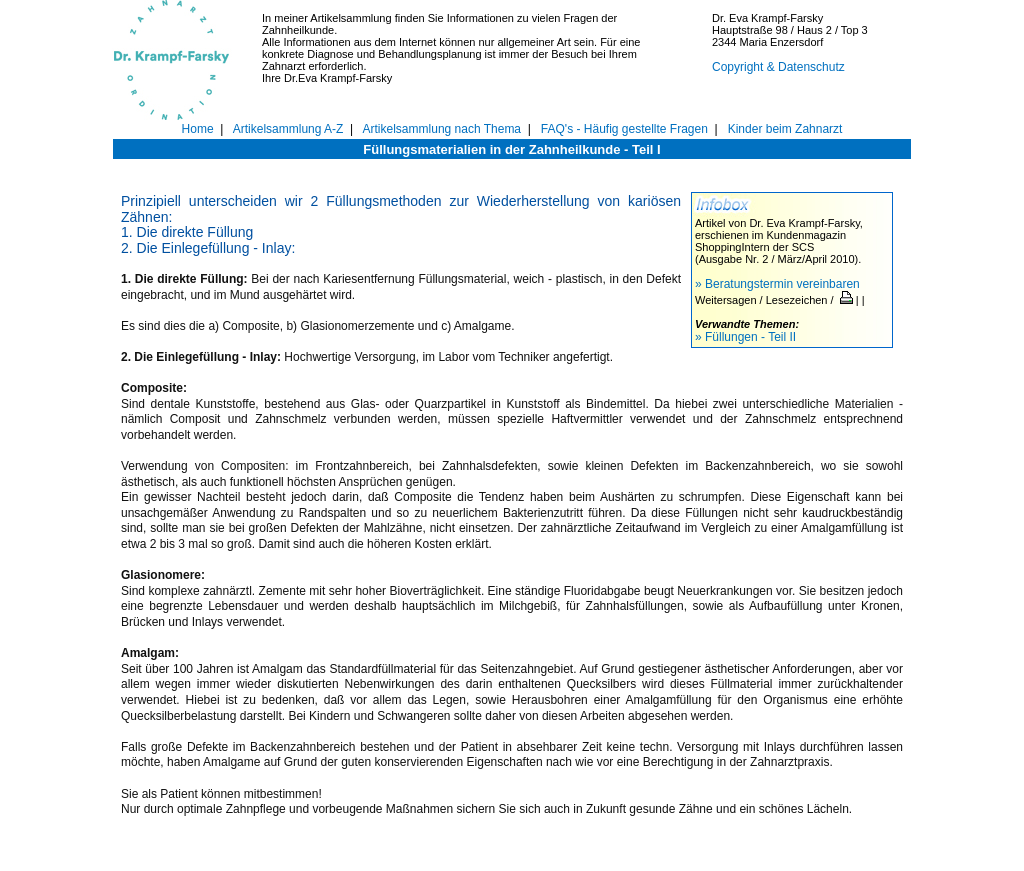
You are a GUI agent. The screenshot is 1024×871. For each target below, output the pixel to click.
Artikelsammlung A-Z (288, 129)
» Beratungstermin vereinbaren (777, 284)
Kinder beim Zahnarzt (785, 129)
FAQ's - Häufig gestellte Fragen (624, 129)
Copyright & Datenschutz (778, 67)
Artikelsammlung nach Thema (442, 129)
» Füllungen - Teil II (745, 337)
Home (198, 129)
